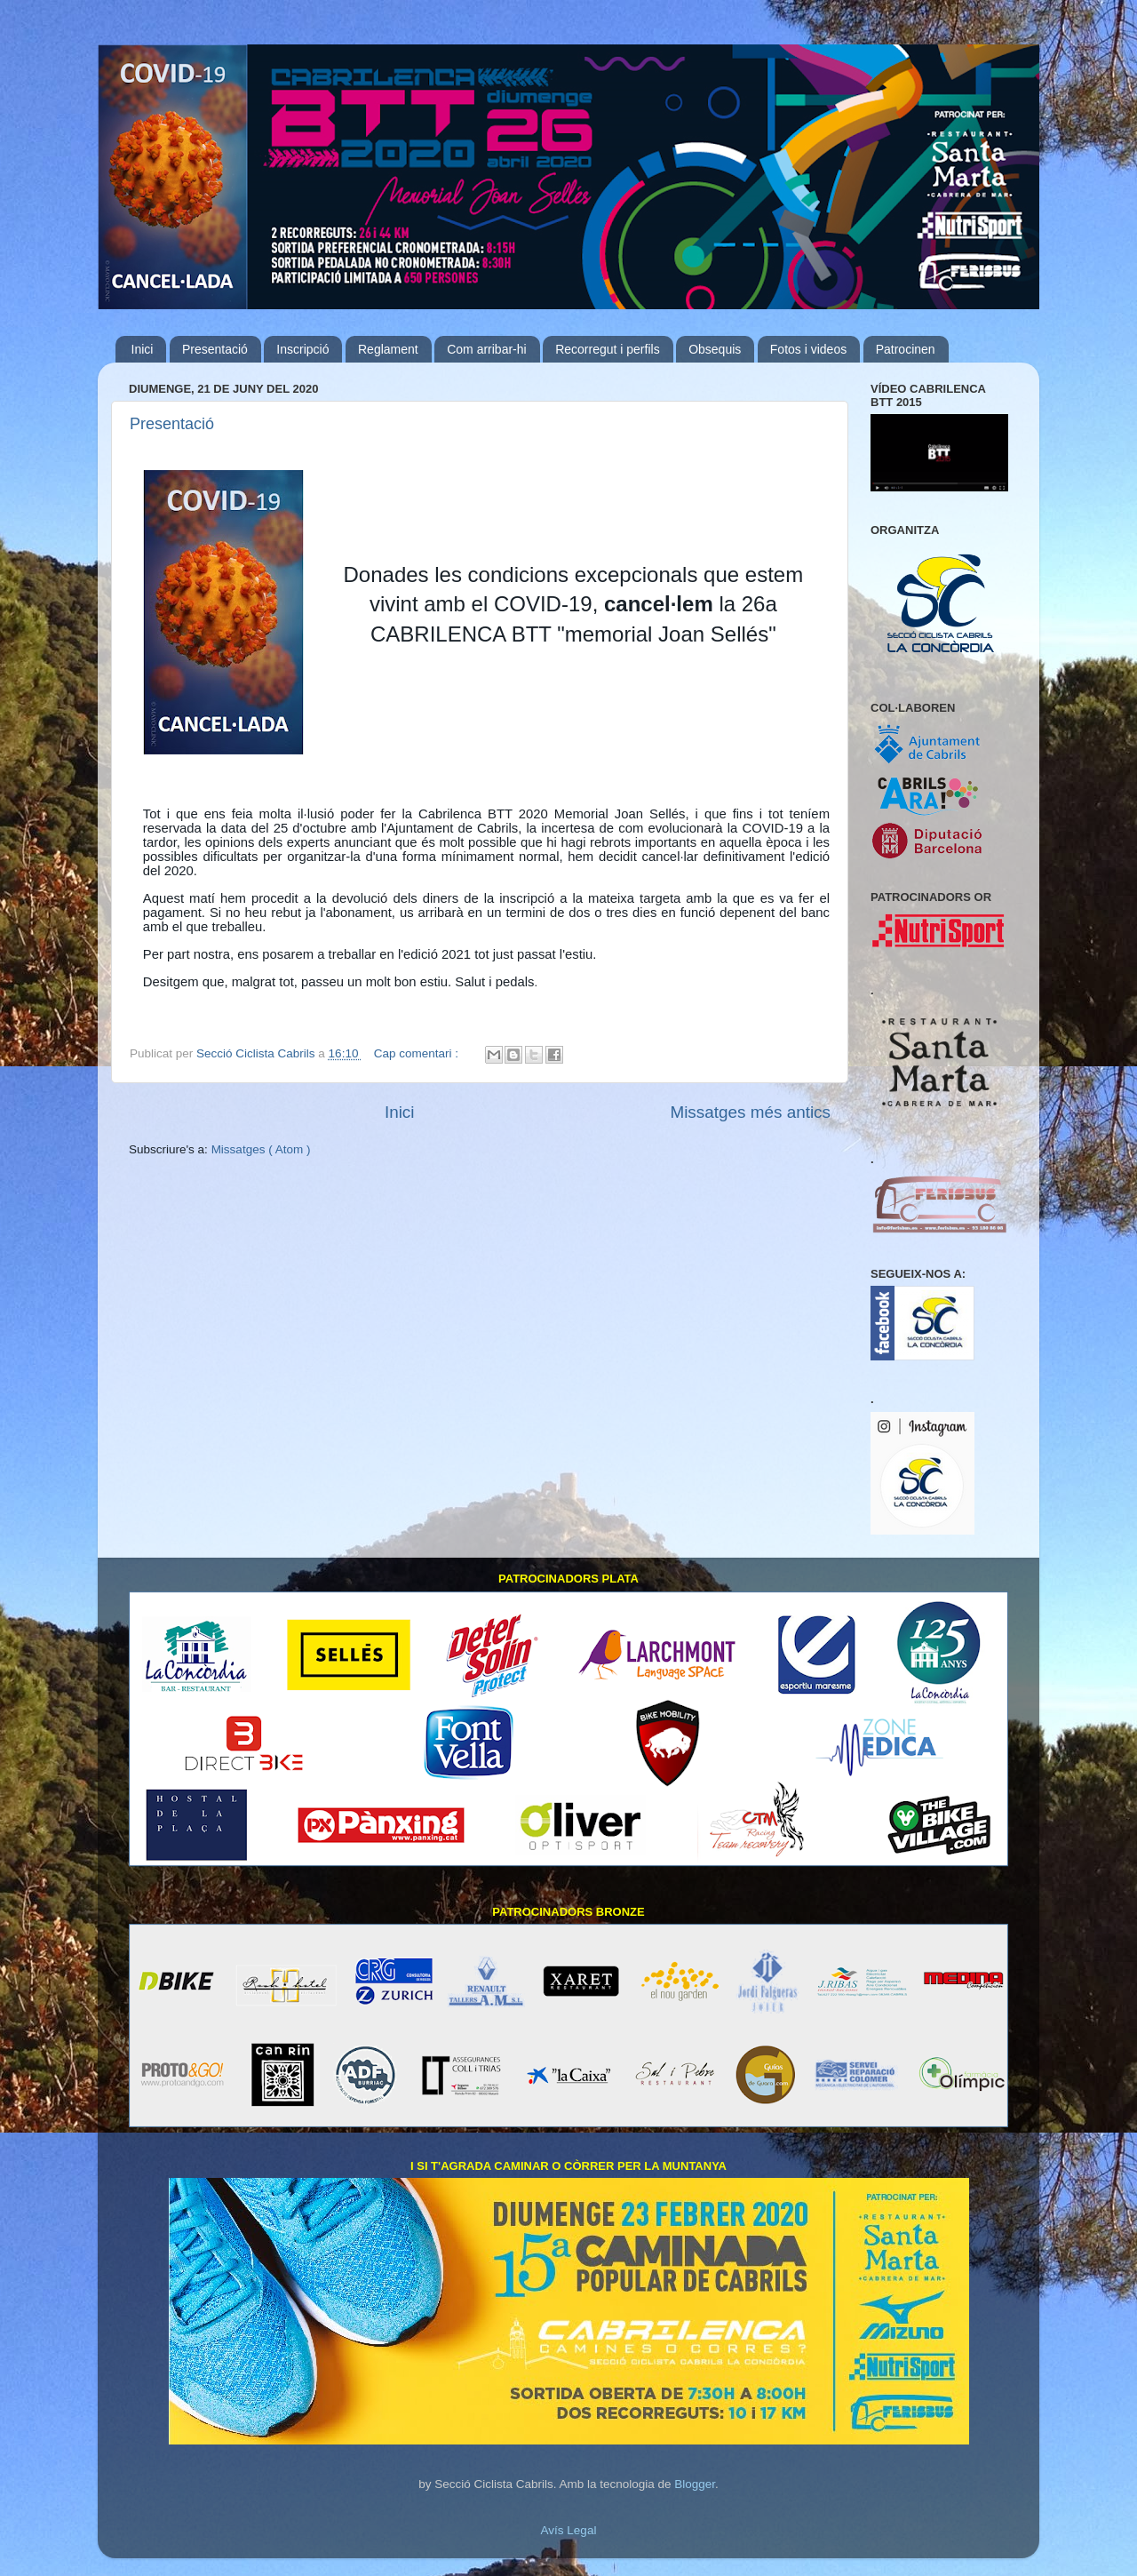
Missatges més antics (750, 1112)
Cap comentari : (418, 1053)
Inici (142, 349)
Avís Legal (569, 2530)
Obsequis (714, 349)
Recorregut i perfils (607, 349)
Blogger (694, 2484)
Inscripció (302, 349)
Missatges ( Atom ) (261, 1149)
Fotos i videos (808, 349)
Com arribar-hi (486, 349)
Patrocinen (905, 349)
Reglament (388, 349)
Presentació (215, 349)
